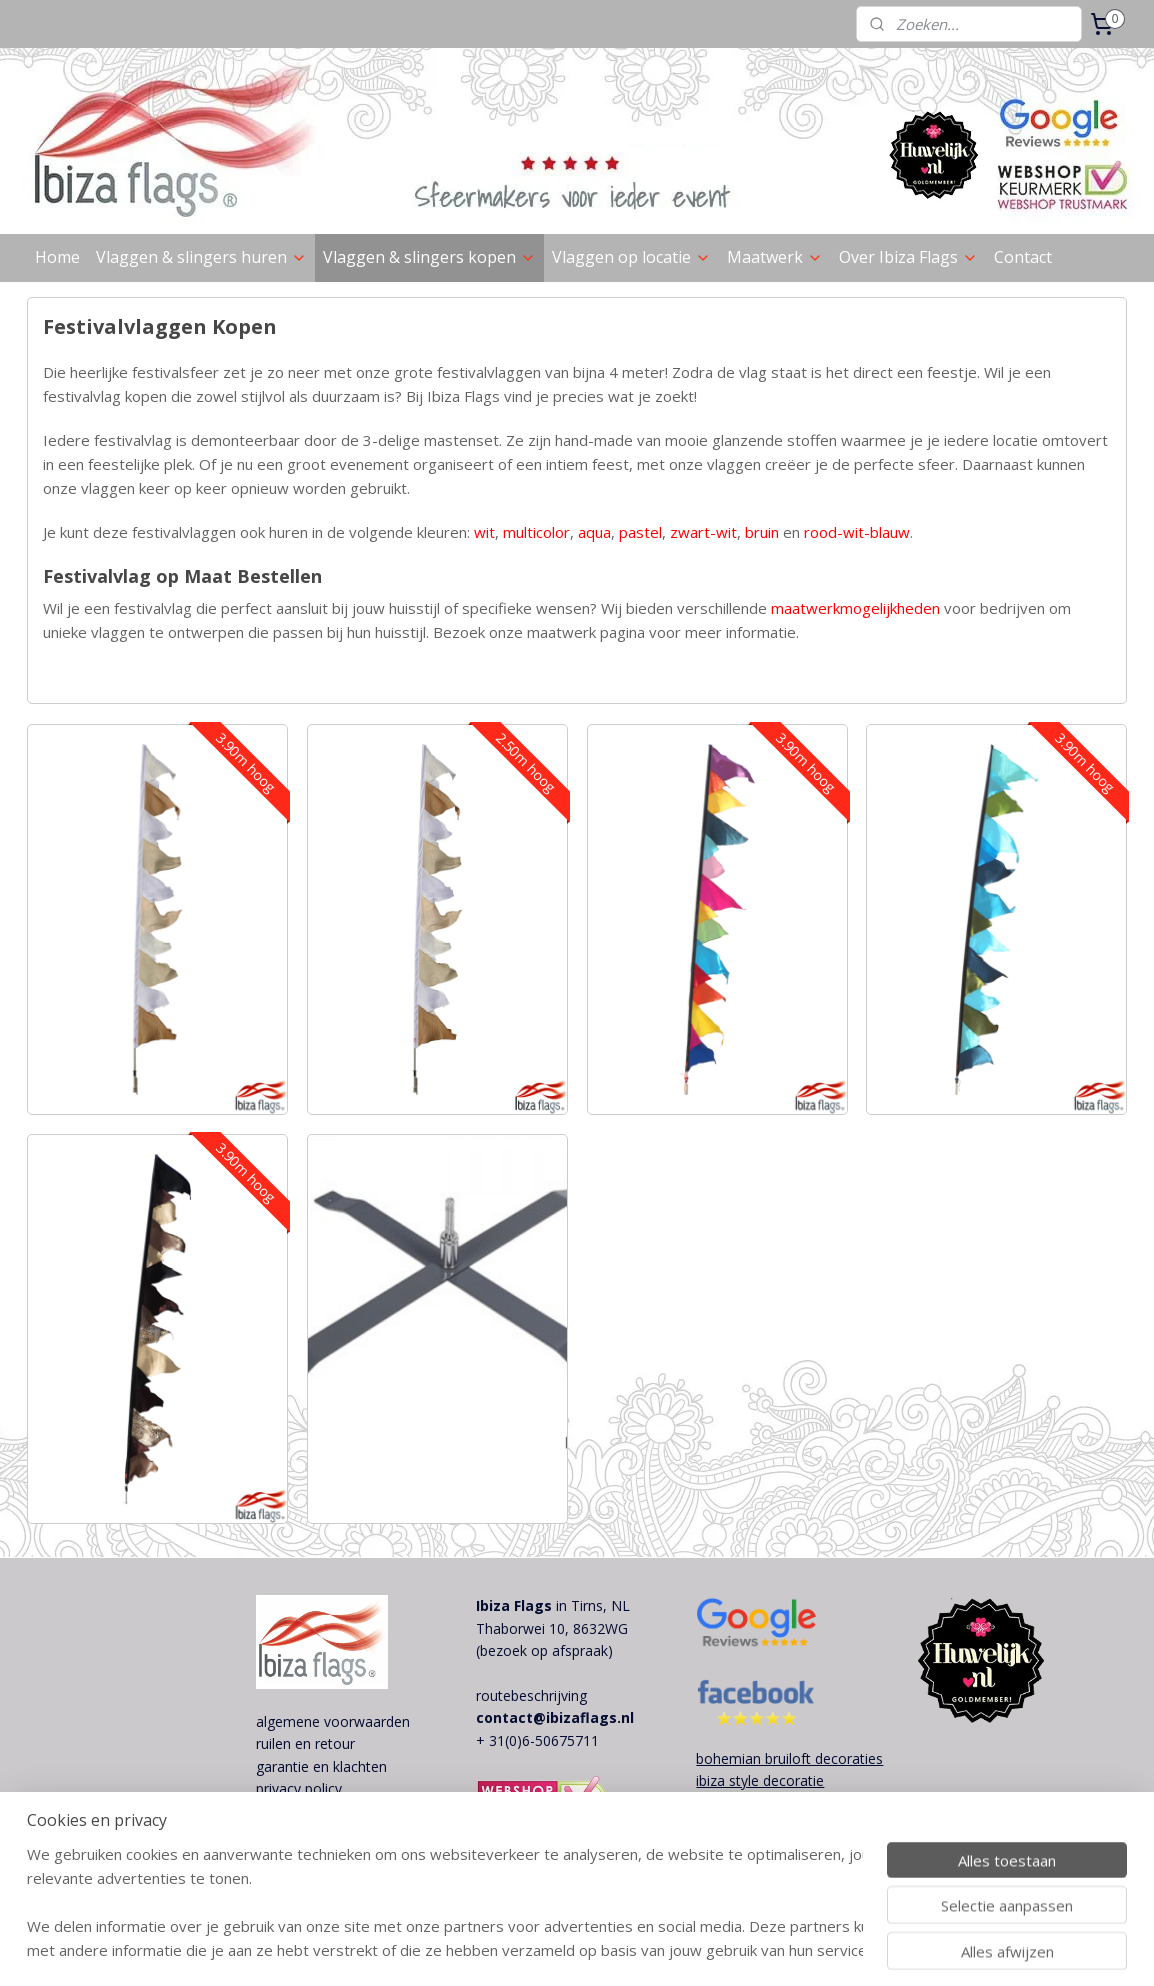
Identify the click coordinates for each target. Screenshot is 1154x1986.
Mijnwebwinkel (862, 1949)
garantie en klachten (321, 1766)
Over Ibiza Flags (908, 257)
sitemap (569, 1949)
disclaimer (288, 1811)
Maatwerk (775, 257)
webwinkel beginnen (688, 1949)
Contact (1023, 257)
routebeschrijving (531, 1695)
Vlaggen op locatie (631, 257)
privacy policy (299, 1788)
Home (57, 257)
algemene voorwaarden (333, 1721)
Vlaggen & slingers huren (201, 257)
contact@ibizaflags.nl (555, 1717)
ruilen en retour (305, 1743)
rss (611, 1949)
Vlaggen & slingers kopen (429, 257)
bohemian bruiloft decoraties (789, 1758)
